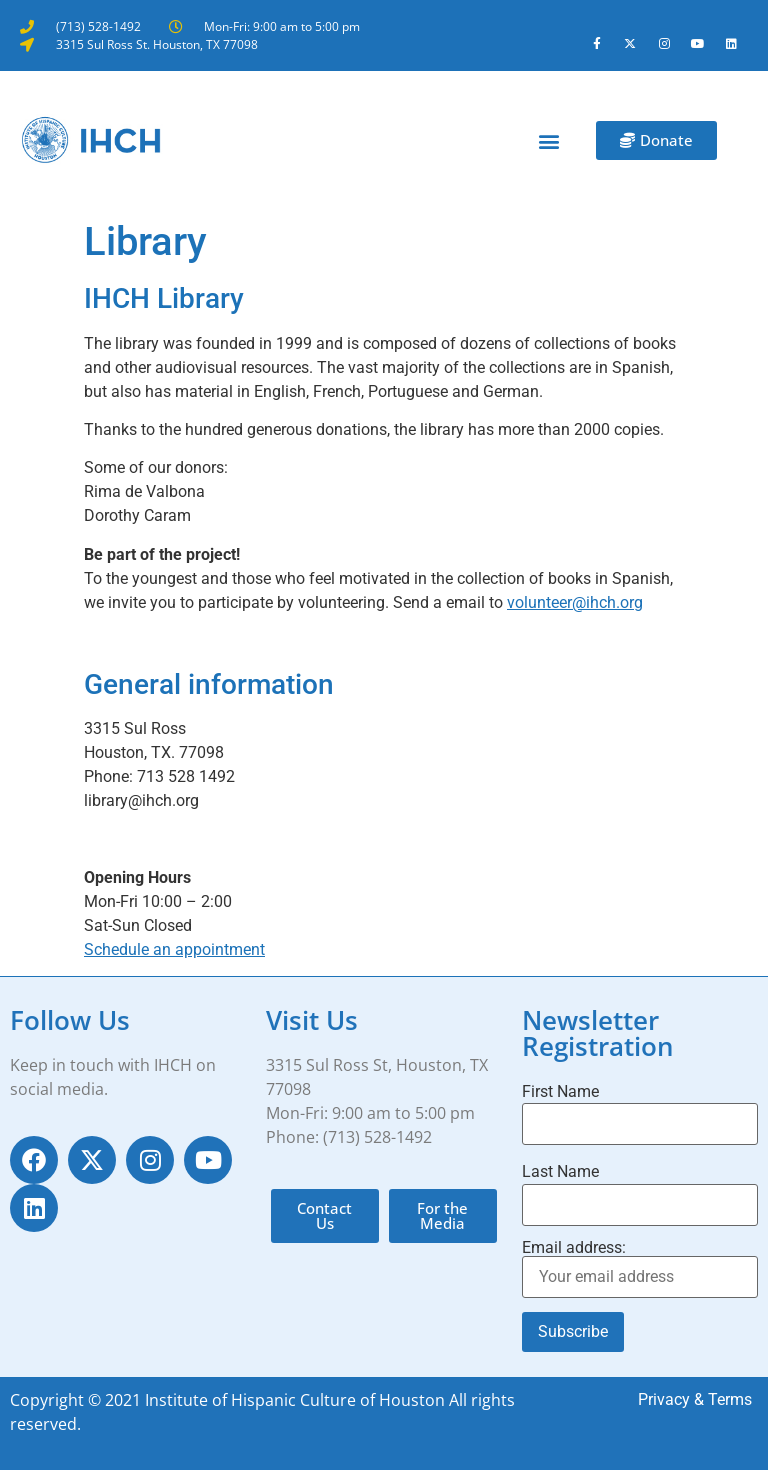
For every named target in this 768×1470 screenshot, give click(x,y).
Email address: (640, 1269)
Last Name (560, 1172)
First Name (560, 1092)
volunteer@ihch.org (575, 602)
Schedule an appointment (174, 949)
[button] (549, 140)
